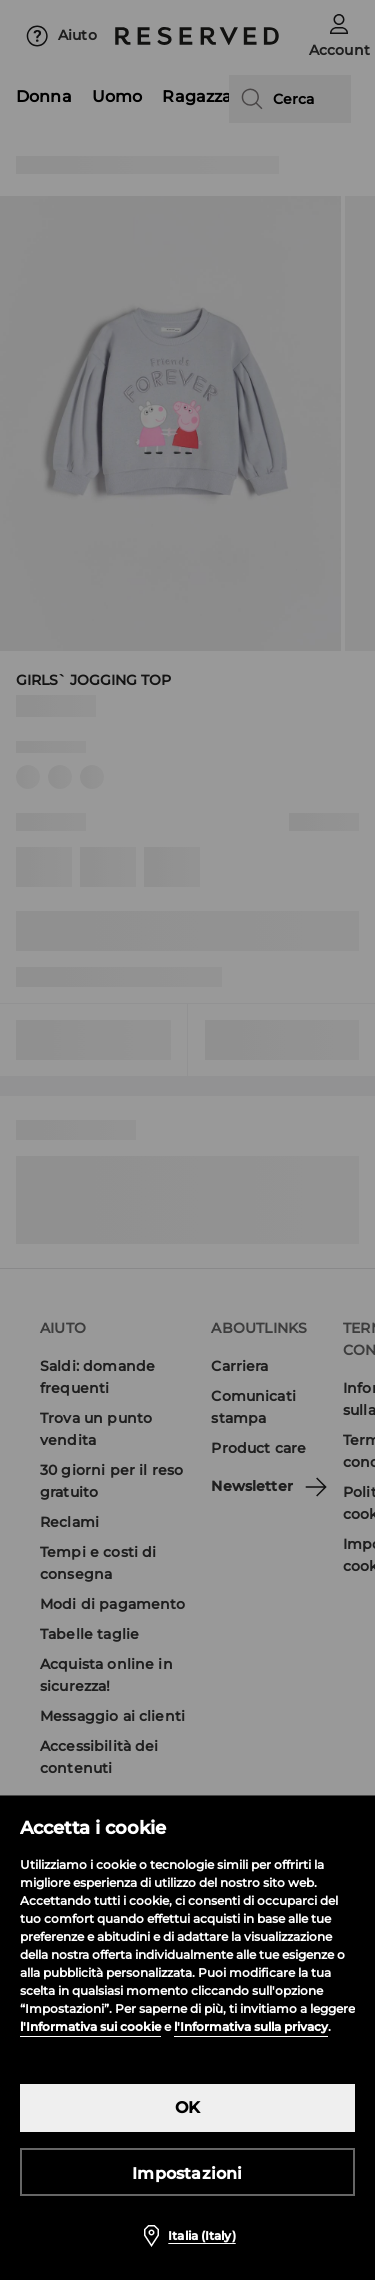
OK (187, 2107)
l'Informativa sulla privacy (251, 2026)
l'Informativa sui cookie (90, 2026)
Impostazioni (187, 2173)
